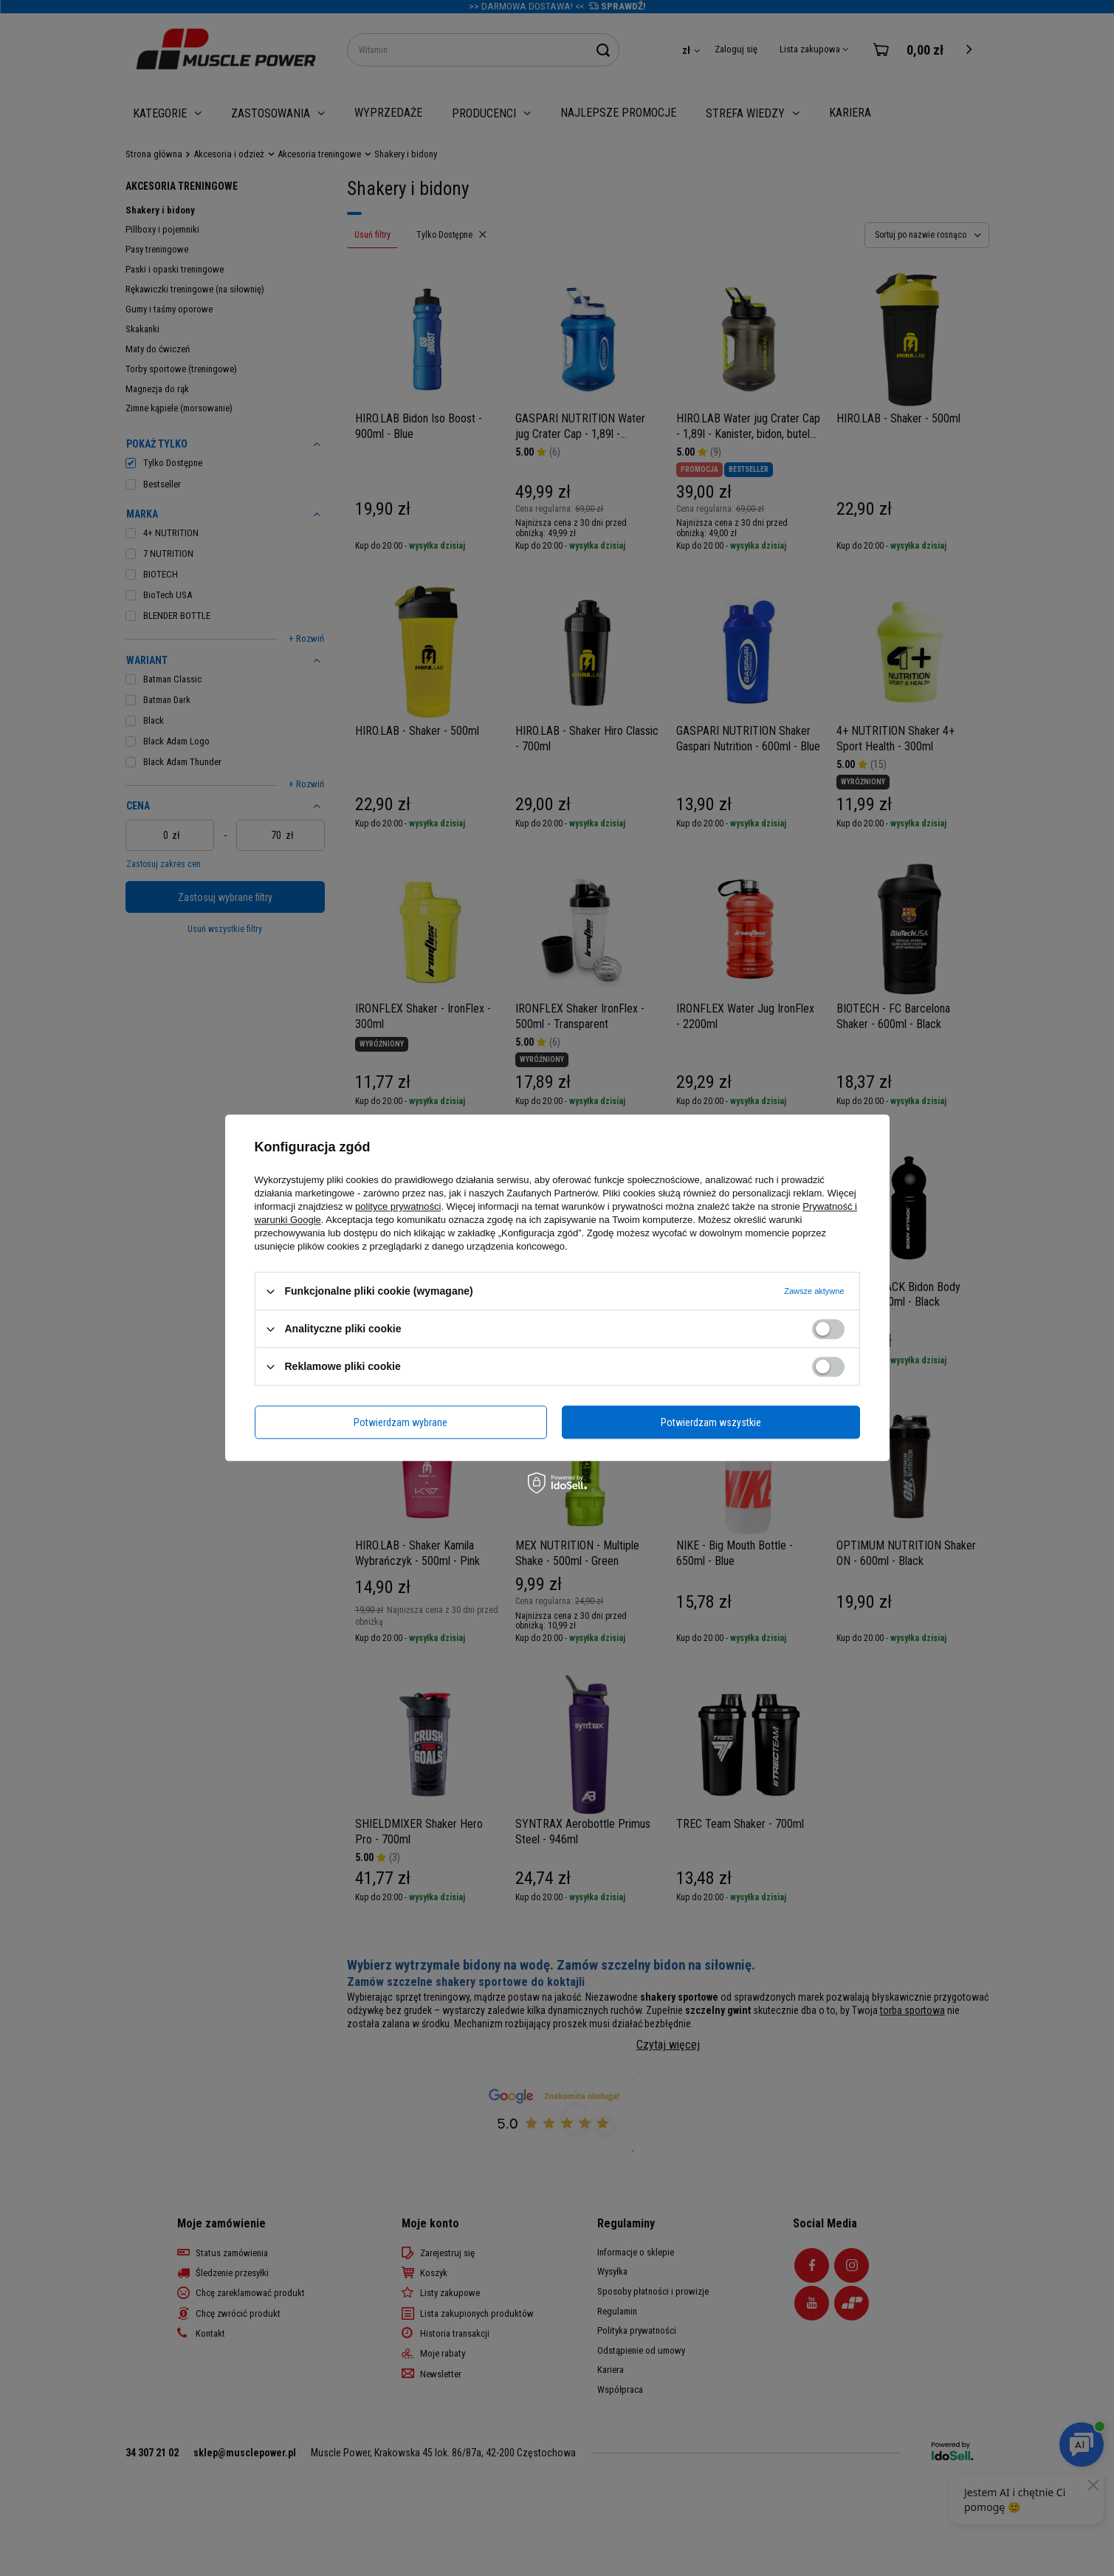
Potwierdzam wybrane (400, 1422)
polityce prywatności (398, 1206)
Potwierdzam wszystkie (711, 1422)
